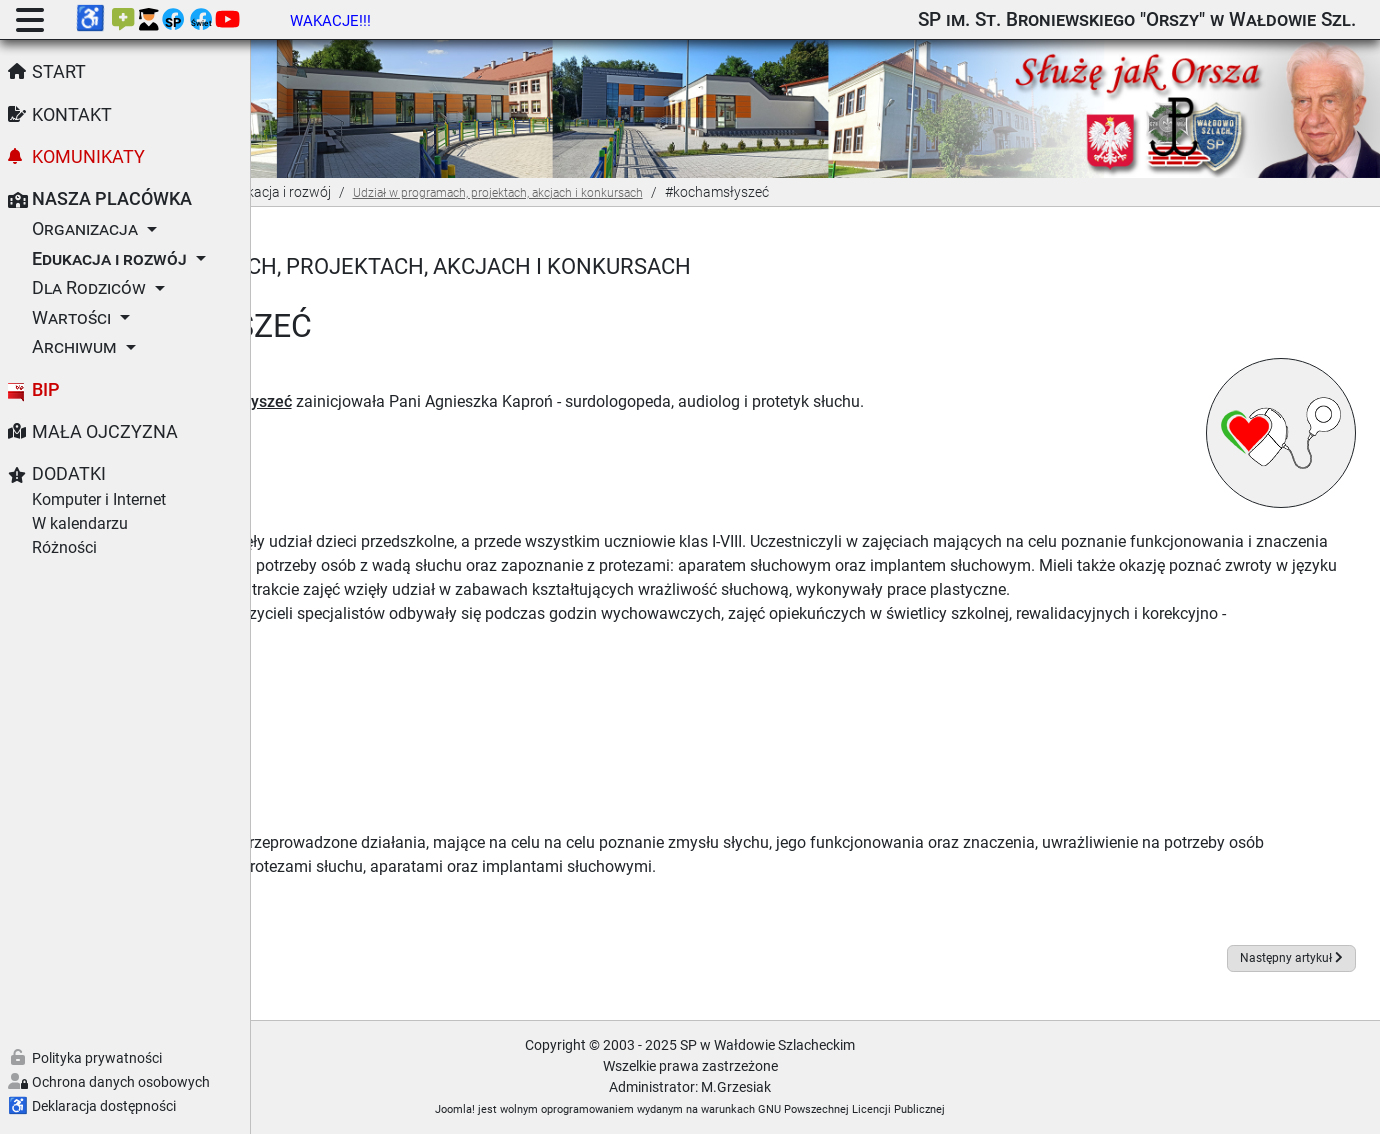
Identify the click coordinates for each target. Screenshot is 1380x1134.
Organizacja (85, 229)
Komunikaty (88, 157)
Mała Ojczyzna (105, 432)
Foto (323, 889)
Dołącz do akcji (361, 400)
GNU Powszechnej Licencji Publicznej (977, 1108)
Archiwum (74, 347)
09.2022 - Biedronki (375, 676)
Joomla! (581, 1108)
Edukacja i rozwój (109, 259)
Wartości (71, 318)
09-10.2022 (347, 724)
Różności (64, 547)
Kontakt (72, 115)
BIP (46, 390)
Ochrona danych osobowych (121, 1082)
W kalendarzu (80, 523)
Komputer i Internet (99, 499)
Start (59, 72)
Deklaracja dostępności (104, 1106)
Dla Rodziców (89, 288)
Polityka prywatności (97, 1058)
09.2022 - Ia (348, 700)
